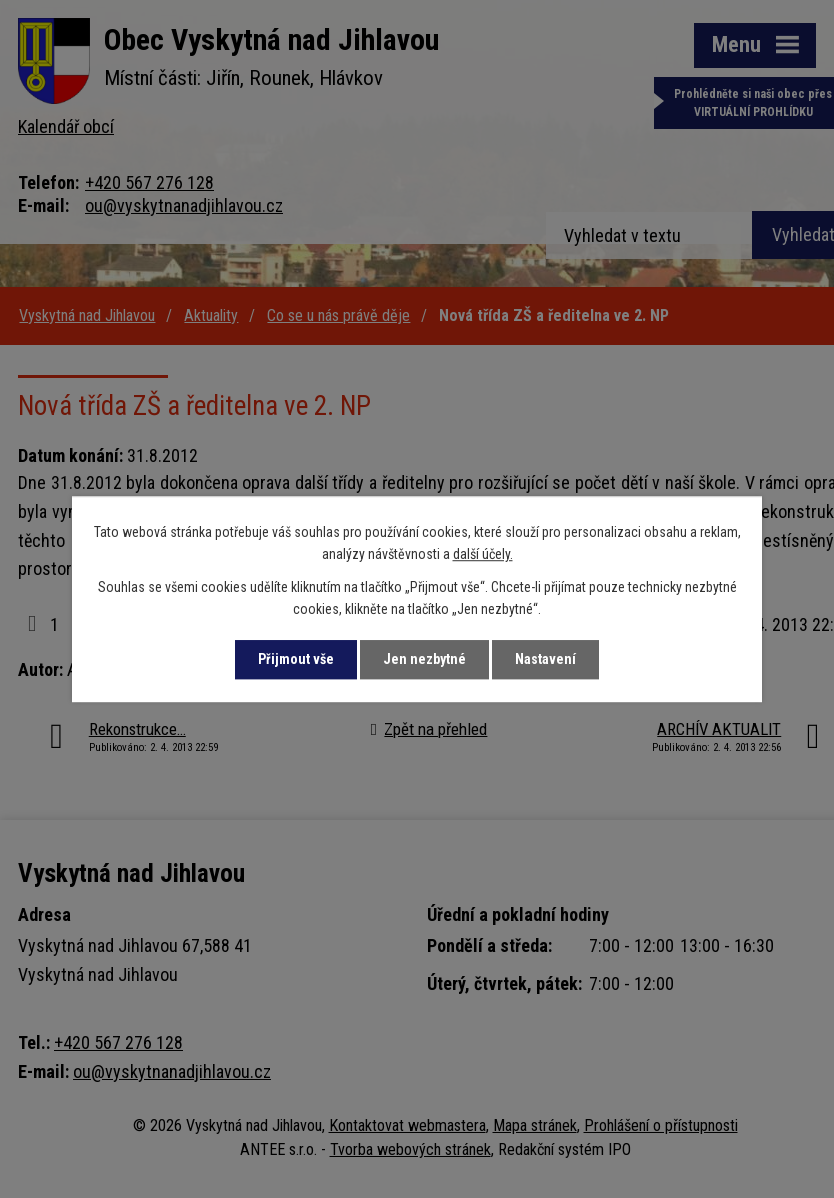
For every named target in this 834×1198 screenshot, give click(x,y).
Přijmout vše (296, 659)
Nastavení (545, 659)
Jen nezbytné (424, 659)
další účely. (483, 555)
